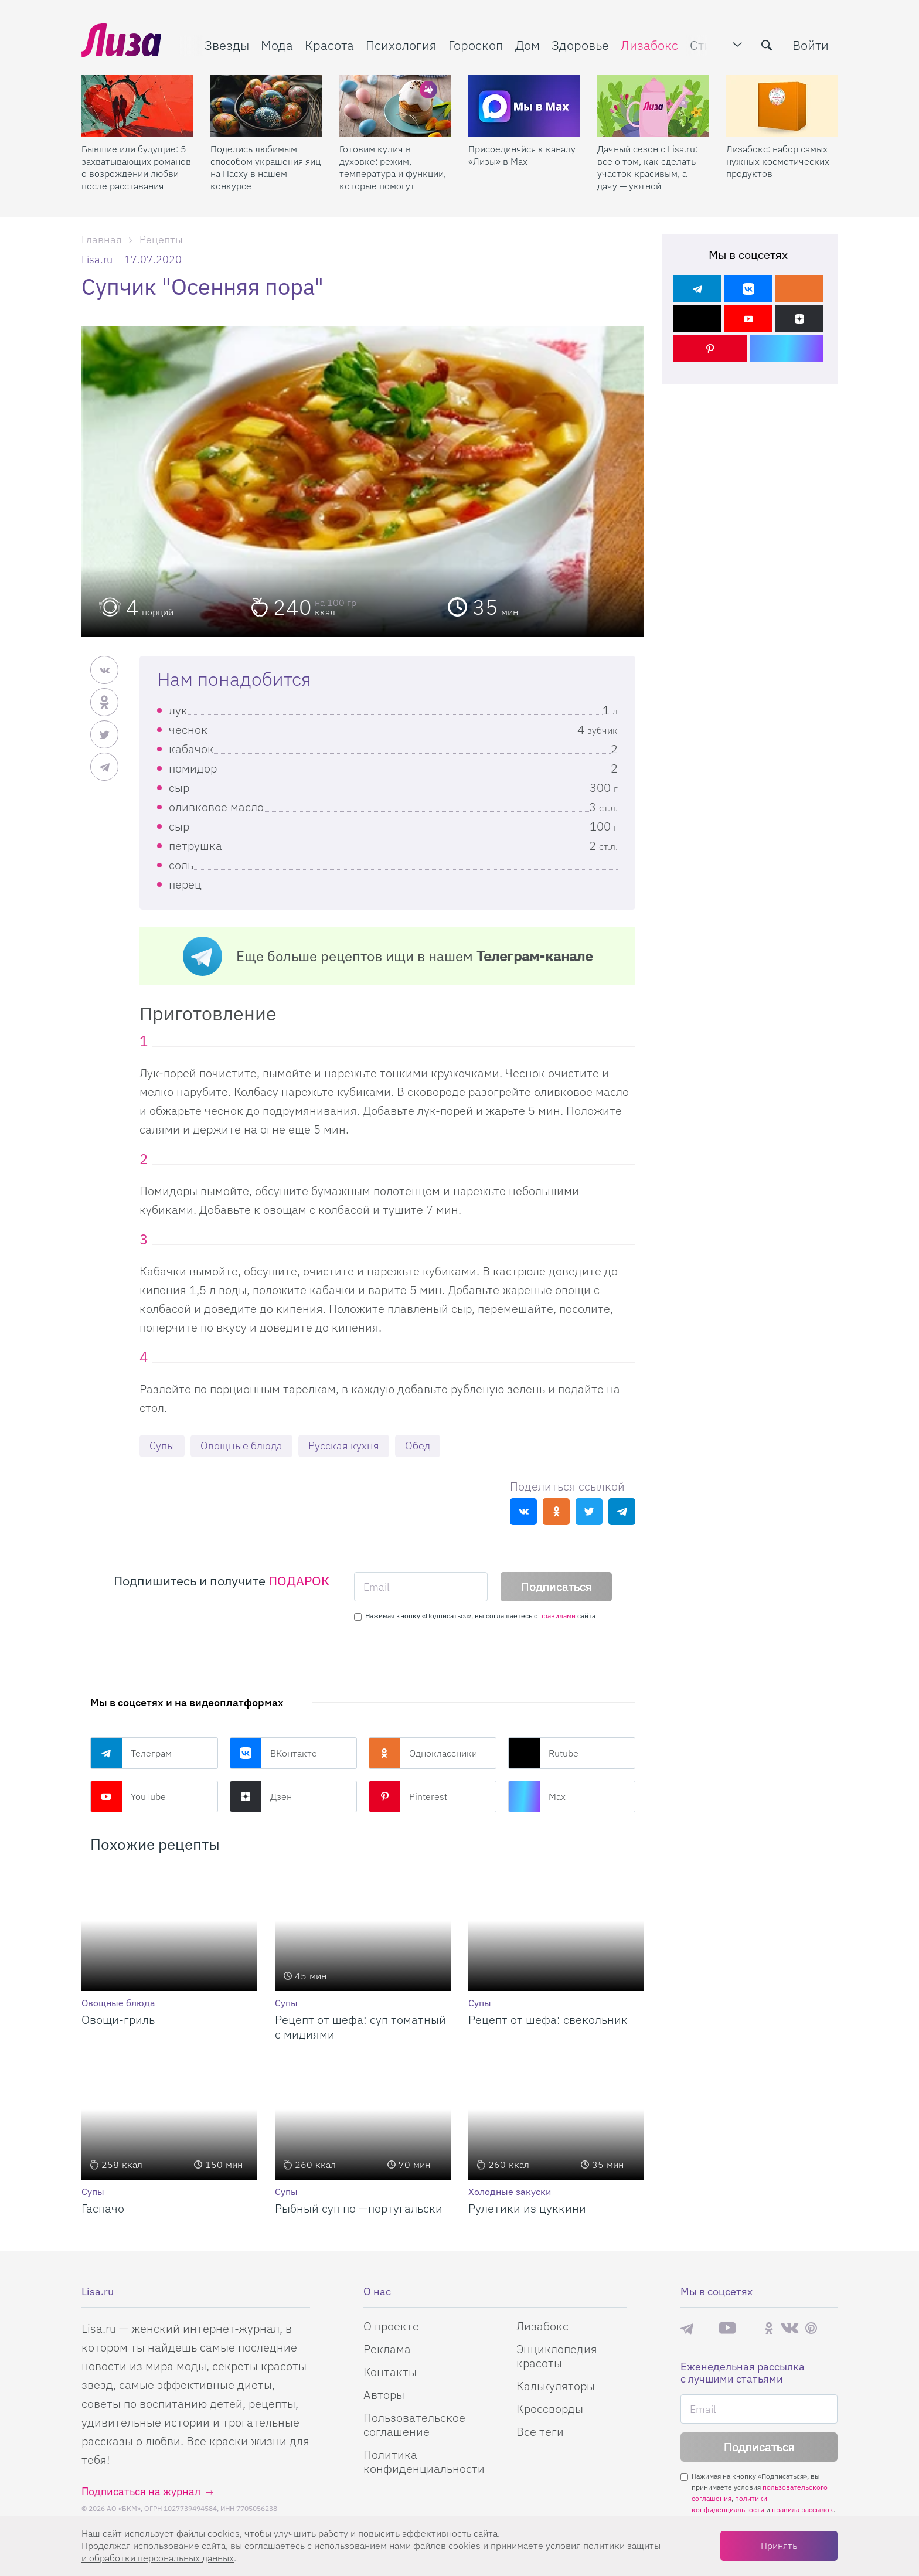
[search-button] (766, 45)
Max (537, 1796)
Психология (401, 44)
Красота (329, 44)
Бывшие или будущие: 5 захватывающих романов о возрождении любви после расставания (136, 167)
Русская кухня (343, 1445)
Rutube (543, 1753)
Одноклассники (423, 1753)
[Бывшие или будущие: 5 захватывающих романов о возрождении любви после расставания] (137, 106)
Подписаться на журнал (140, 2491)
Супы (162, 1445)
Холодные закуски (509, 2191)
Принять (779, 2545)
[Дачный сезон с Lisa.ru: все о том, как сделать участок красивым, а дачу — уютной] (653, 106)
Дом (527, 44)
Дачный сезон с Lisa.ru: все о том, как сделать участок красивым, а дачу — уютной (647, 167)
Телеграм (131, 1753)
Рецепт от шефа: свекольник (548, 2019)
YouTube (128, 1796)
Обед (417, 1445)
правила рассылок (802, 2509)
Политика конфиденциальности (424, 2461)
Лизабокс (649, 44)
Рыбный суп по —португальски (359, 2208)
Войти (810, 44)
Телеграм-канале (534, 956)
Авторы (383, 2395)
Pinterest (408, 1796)
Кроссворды (549, 2409)
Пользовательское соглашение (414, 2424)
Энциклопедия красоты (556, 2356)
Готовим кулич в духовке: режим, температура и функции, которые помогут (392, 167)
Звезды (227, 44)
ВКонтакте (273, 1753)
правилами (557, 1615)
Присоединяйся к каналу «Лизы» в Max (522, 155)
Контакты (390, 2372)
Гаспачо (102, 2208)
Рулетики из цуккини (527, 2208)
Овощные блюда (241, 1445)
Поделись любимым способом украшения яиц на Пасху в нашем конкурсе (265, 167)
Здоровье (580, 44)
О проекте (391, 2326)
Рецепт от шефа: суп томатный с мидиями (360, 2027)
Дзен (261, 1796)
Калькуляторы (555, 2386)
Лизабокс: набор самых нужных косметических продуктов (777, 161)
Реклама (387, 2349)
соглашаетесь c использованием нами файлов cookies (362, 2545)
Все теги (540, 2431)
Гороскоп (475, 44)
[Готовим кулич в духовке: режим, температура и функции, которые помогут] (395, 106)
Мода (277, 44)
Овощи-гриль (118, 2019)
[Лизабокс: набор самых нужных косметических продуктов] (782, 106)
